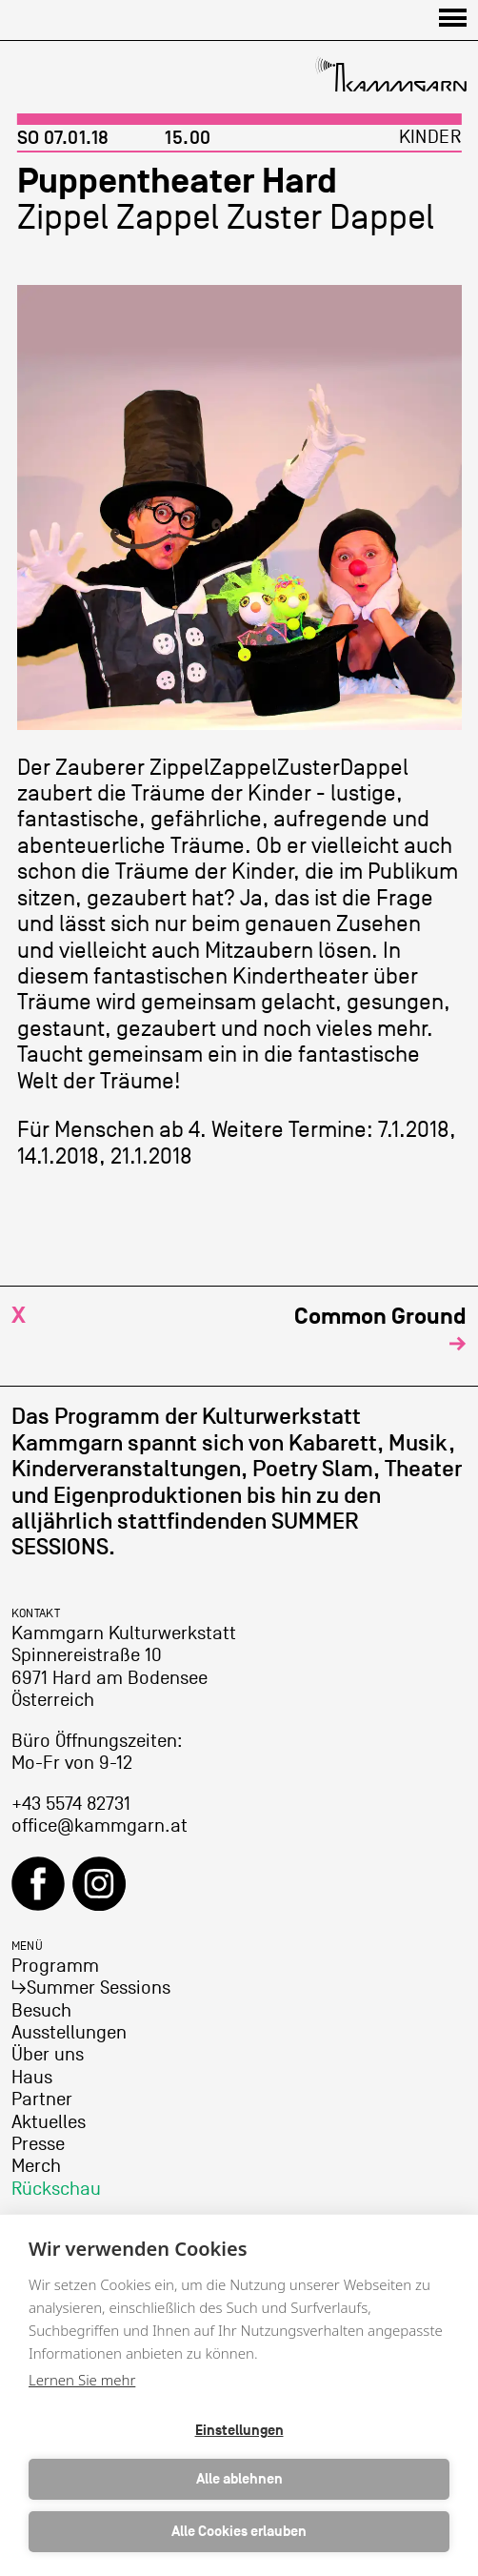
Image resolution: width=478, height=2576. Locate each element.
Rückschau (56, 2189)
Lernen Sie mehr (82, 2379)
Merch (36, 2166)
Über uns (47, 2054)
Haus (31, 2077)
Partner (41, 2099)
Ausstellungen (69, 2032)
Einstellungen (239, 2431)
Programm (55, 1966)
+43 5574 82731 (70, 1804)
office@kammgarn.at (99, 1825)
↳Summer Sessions (90, 1988)
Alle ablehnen (239, 2479)
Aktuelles (48, 2122)
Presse (38, 2144)
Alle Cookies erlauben (239, 2532)
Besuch (41, 2010)
